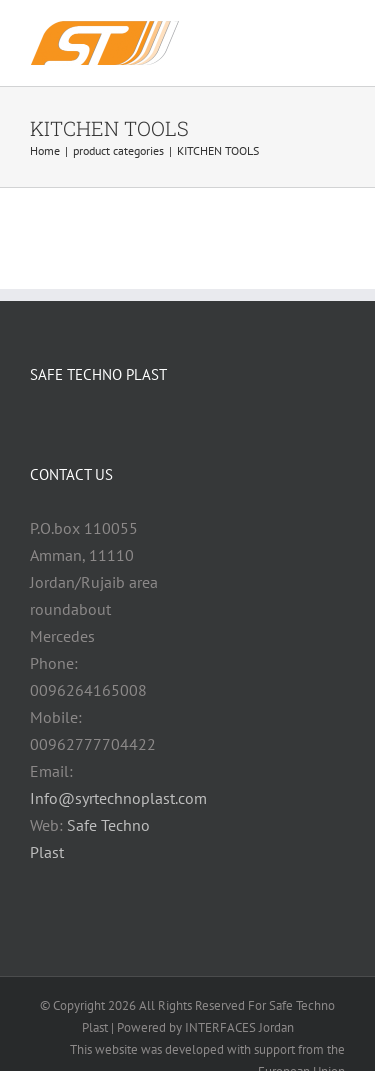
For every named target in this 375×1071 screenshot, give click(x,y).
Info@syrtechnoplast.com (118, 798)
